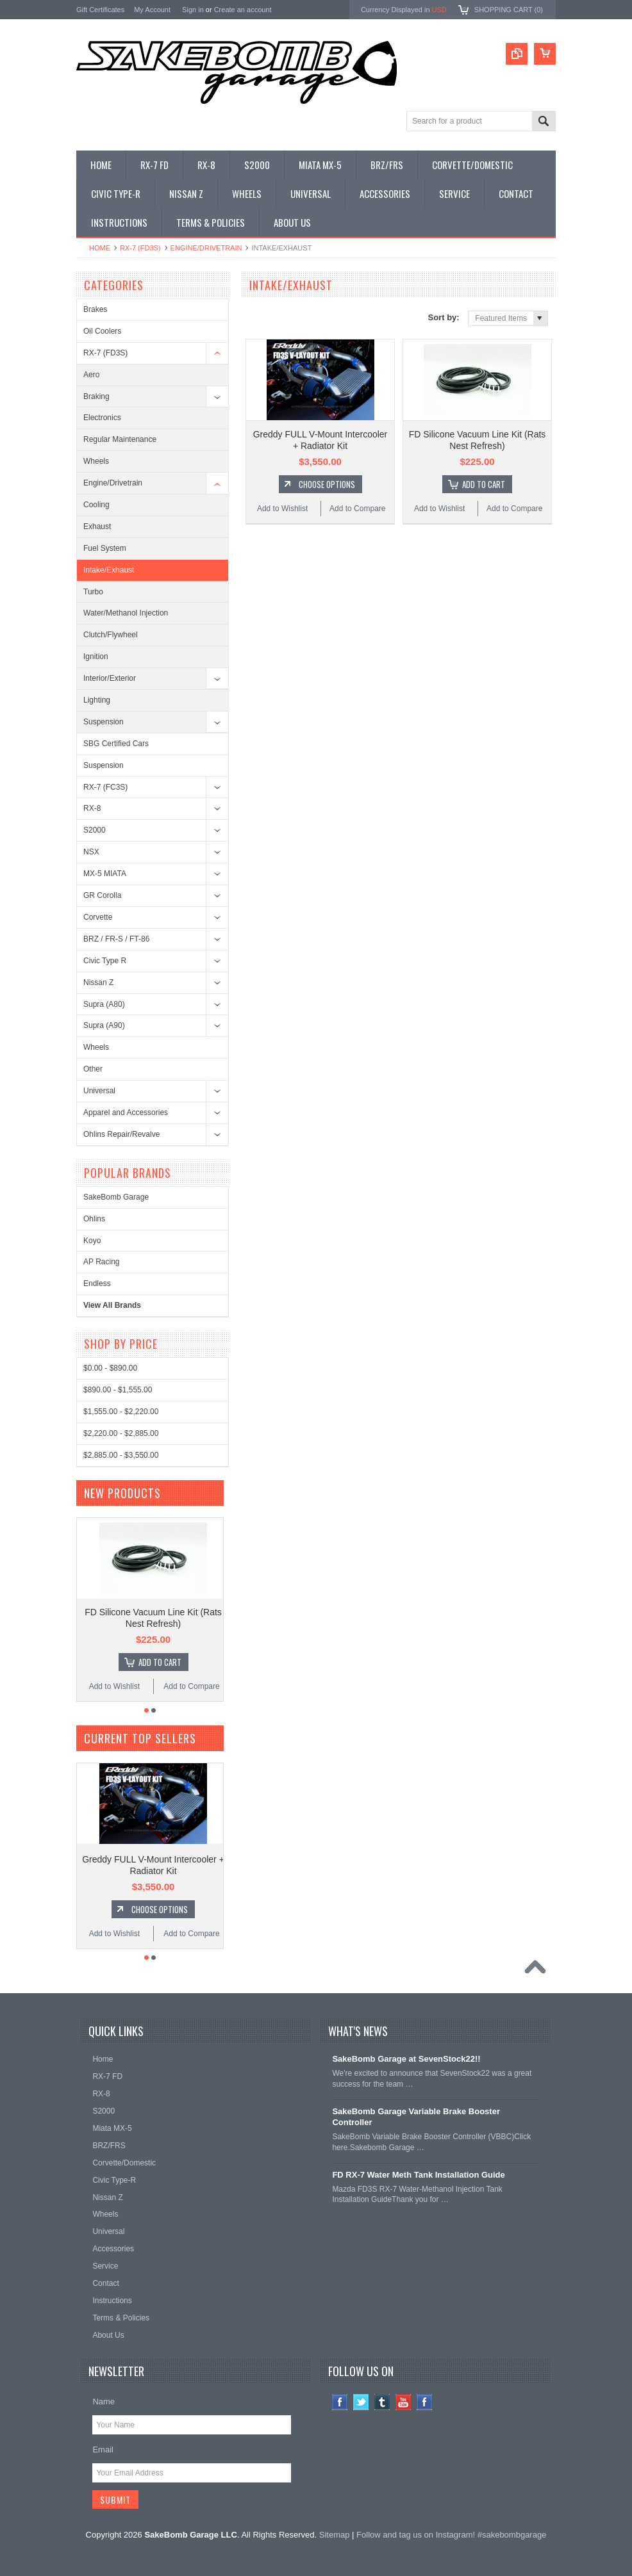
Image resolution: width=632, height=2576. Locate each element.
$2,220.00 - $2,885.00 (120, 1433)
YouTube (403, 2402)
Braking (96, 396)
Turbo (93, 591)
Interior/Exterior (109, 678)
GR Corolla (102, 895)
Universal (99, 1090)
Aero (91, 374)
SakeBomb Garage (116, 1197)
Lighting (96, 700)
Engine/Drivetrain (206, 248)
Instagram (425, 2402)
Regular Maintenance (119, 439)
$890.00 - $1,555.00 (117, 1389)
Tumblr (382, 2402)
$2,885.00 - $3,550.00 (120, 1455)
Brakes (95, 309)
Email (102, 2449)
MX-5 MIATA (104, 873)
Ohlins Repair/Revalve (121, 1134)
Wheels (96, 461)
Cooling (96, 504)
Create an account (243, 9)
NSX (91, 851)
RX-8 (92, 808)
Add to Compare (357, 508)
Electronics (102, 417)
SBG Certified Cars (116, 743)
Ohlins (94, 1218)
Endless (97, 1283)
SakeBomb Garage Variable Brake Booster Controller (416, 2117)
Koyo (92, 1240)
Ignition (95, 656)
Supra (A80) (104, 1004)
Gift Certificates (100, 9)
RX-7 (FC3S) (105, 787)
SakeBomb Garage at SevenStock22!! (406, 2059)
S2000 (94, 830)
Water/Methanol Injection (125, 612)
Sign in (193, 9)
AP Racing (101, 1261)
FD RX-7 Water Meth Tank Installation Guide (418, 2175)
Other (93, 1068)
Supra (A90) (104, 1025)
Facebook (340, 2402)
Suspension (103, 721)
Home (99, 248)
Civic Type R (104, 960)
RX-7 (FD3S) (140, 248)
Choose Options (327, 484)
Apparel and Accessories (125, 1112)
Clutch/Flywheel (110, 634)
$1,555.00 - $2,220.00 (120, 1411)
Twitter (361, 2402)
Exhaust (97, 526)
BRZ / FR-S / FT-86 (116, 938)
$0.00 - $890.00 (110, 1368)
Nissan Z (98, 982)
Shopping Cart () (508, 9)
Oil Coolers (102, 331)
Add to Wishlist (282, 508)
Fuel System (104, 548)
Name (103, 2401)
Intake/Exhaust (108, 570)
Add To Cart (483, 484)
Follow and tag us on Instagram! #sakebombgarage (451, 2534)
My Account (152, 9)
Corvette (97, 917)
